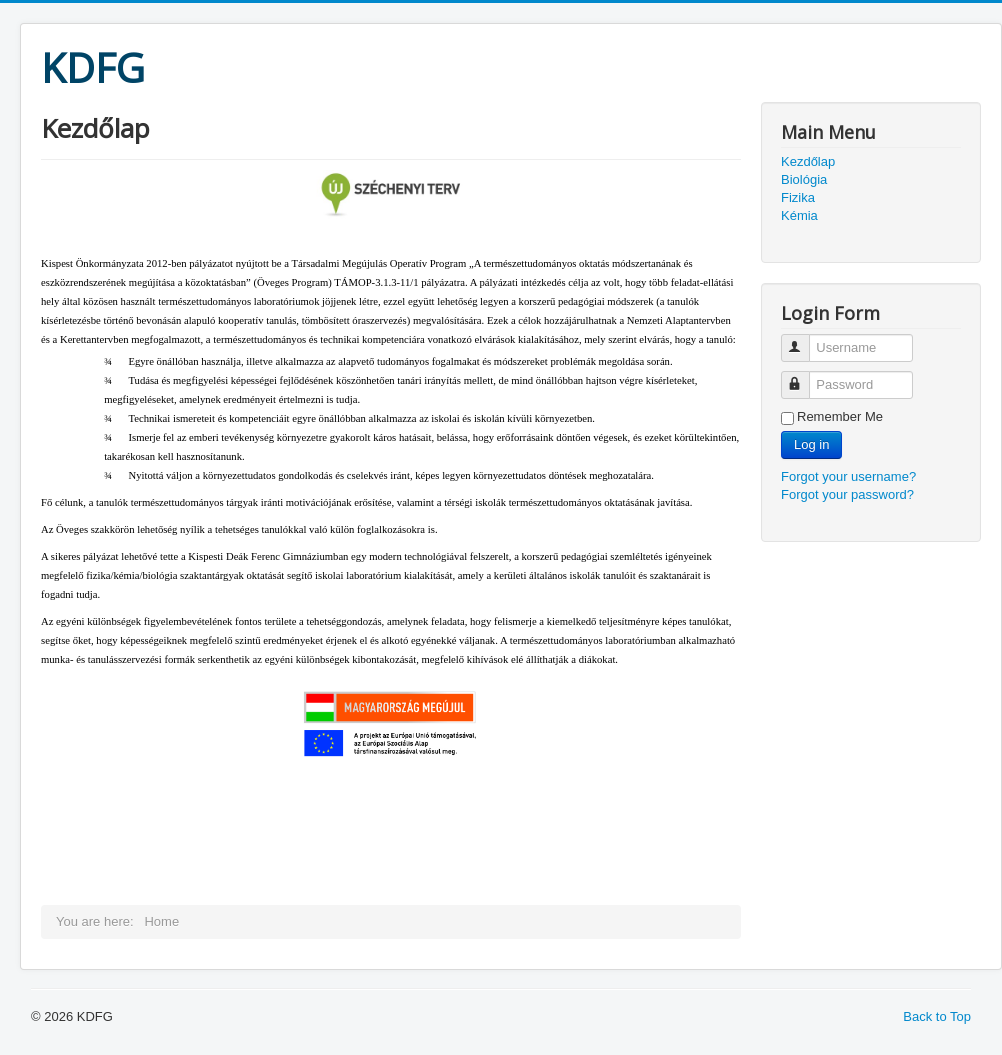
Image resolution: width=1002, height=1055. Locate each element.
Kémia (799, 215)
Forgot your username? (848, 476)
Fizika (798, 197)
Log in (811, 444)
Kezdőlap (808, 161)
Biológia (804, 179)
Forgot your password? (847, 494)
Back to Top (937, 1016)
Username (804, 339)
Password (804, 376)
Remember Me (840, 416)
